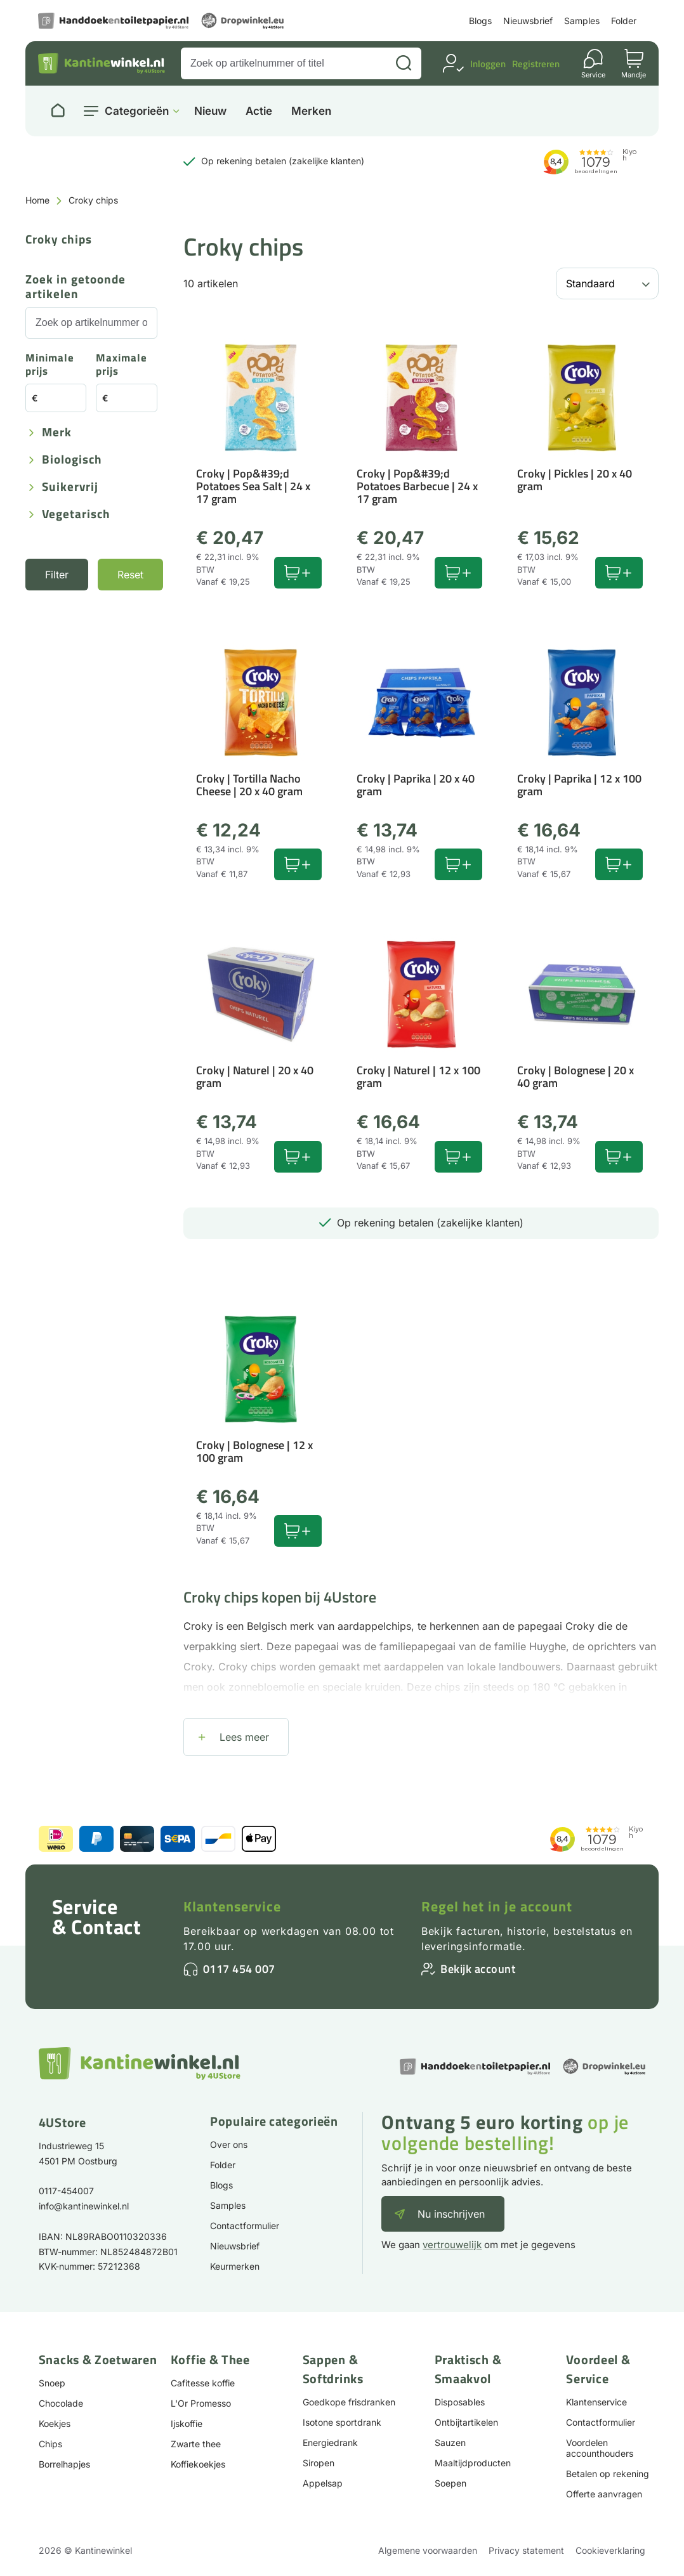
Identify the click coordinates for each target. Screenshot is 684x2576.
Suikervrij (70, 487)
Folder (623, 20)
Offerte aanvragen (604, 2493)
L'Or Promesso (201, 2403)
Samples (582, 20)
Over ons (228, 2144)
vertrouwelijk (452, 2245)
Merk (57, 433)
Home (37, 200)
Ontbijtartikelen (466, 2422)
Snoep (52, 2383)
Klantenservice (232, 1906)
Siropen (318, 2462)
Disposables (460, 2402)
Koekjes (54, 2423)
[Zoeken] (403, 63)
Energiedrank (330, 2442)
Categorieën (137, 111)
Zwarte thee (196, 2443)
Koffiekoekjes (198, 2464)
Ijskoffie (186, 2423)
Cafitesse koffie (203, 2383)
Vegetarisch (76, 515)
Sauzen (450, 2442)
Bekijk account (477, 1968)
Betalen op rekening (607, 2473)
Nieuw (210, 111)
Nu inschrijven (451, 2214)
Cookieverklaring (610, 2550)
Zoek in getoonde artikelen (75, 287)
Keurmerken (235, 2266)
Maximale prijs (121, 365)
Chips (50, 2443)
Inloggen (488, 63)
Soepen (450, 2483)
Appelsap (323, 2483)
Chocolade (61, 2403)
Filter (57, 574)
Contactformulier (244, 2225)
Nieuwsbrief (528, 20)
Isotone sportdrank (342, 2422)
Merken (311, 111)
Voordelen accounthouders (599, 2448)
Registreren (536, 63)
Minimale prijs (49, 365)
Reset (130, 574)
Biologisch (72, 460)
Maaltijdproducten (473, 2462)
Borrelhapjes (64, 2464)
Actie (259, 111)
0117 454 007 (239, 1968)
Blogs (480, 20)
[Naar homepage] (57, 111)
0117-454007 (66, 2190)
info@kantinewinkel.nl (84, 2206)
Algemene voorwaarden (427, 2550)
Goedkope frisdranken (349, 2402)
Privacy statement (526, 2550)
